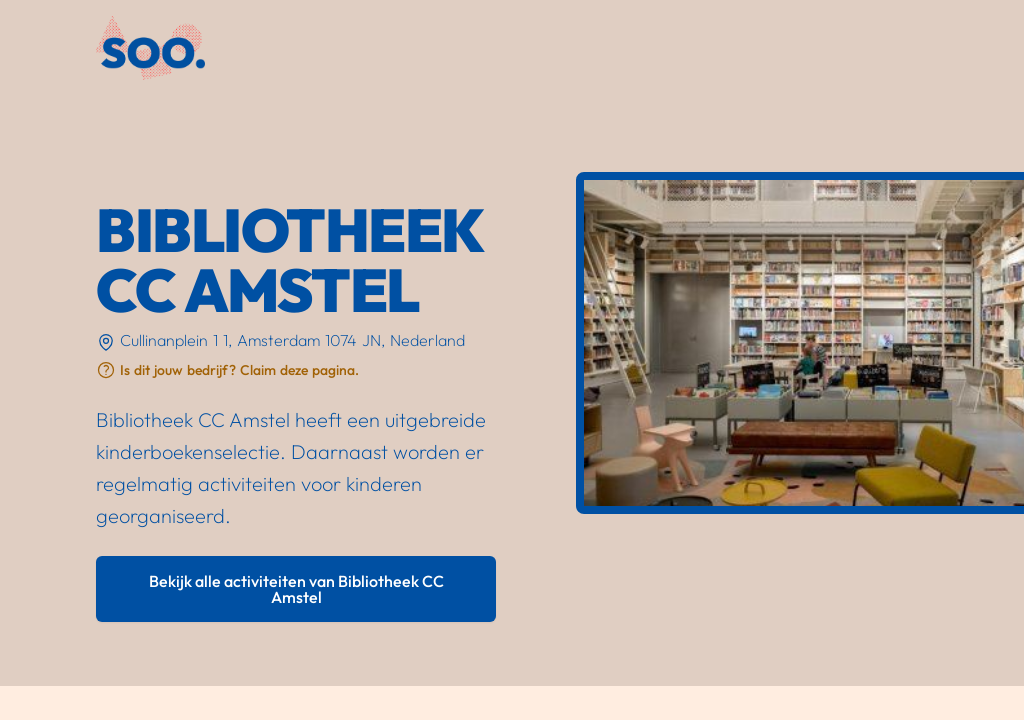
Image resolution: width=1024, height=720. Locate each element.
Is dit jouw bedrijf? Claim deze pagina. (239, 370)
